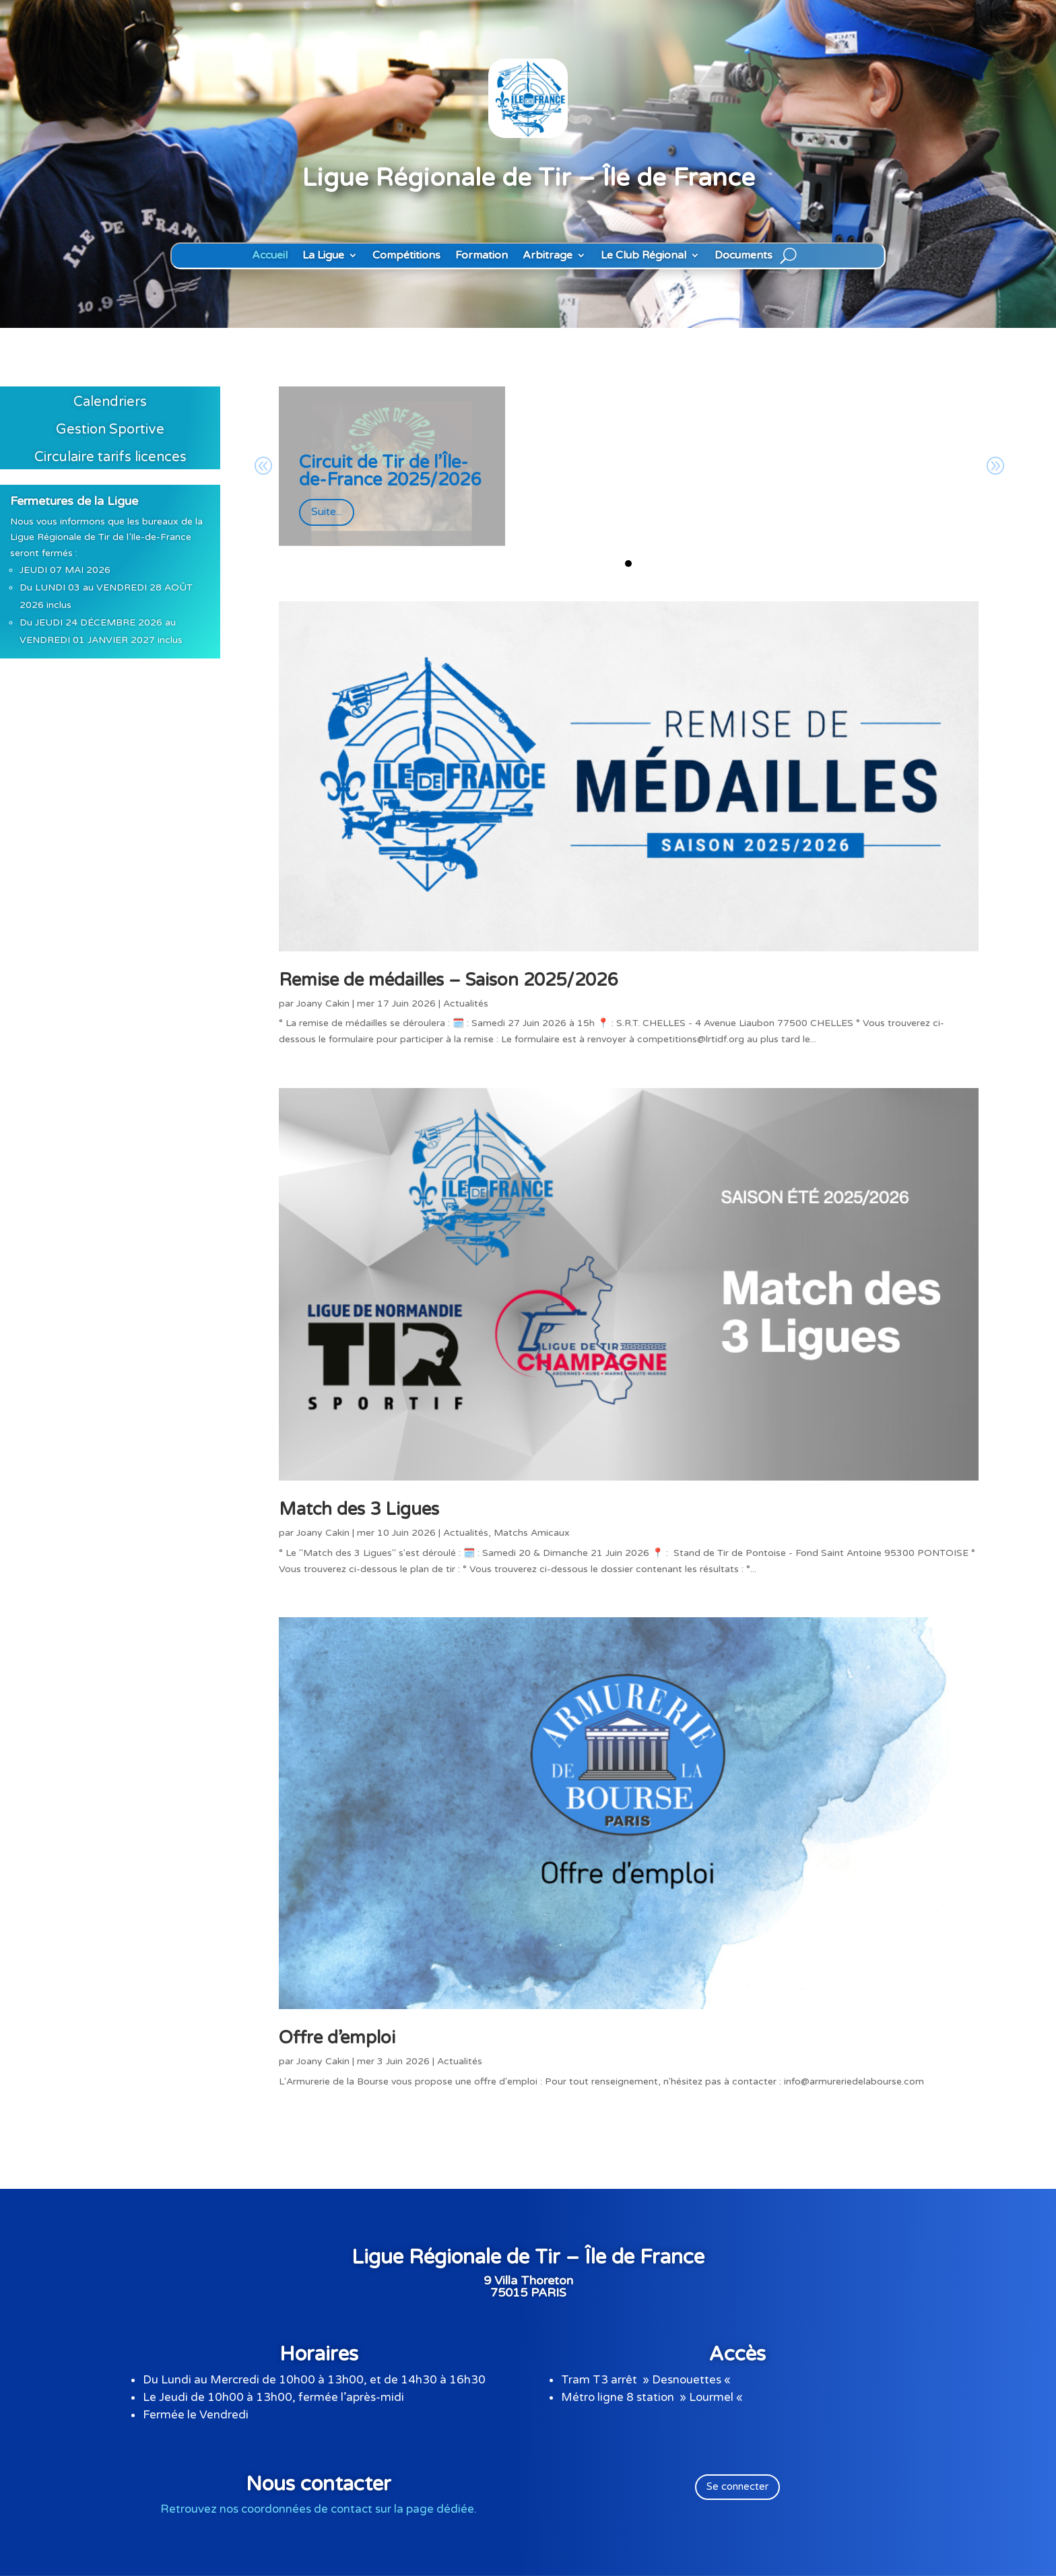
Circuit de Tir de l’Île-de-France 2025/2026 (390, 471)
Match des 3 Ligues (359, 1509)
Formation (481, 255)
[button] (628, 563)
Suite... (326, 511)
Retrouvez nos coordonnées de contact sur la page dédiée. (318, 2509)
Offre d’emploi (337, 2037)
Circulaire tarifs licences (110, 457)
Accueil (270, 255)
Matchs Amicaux (532, 1532)
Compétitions (406, 255)
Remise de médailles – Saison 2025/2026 (448, 980)
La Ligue (323, 255)
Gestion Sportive (110, 429)
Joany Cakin (323, 1003)
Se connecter (737, 2486)
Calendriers (110, 402)
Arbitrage (547, 255)
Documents (743, 255)
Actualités (465, 1003)
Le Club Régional (643, 255)
